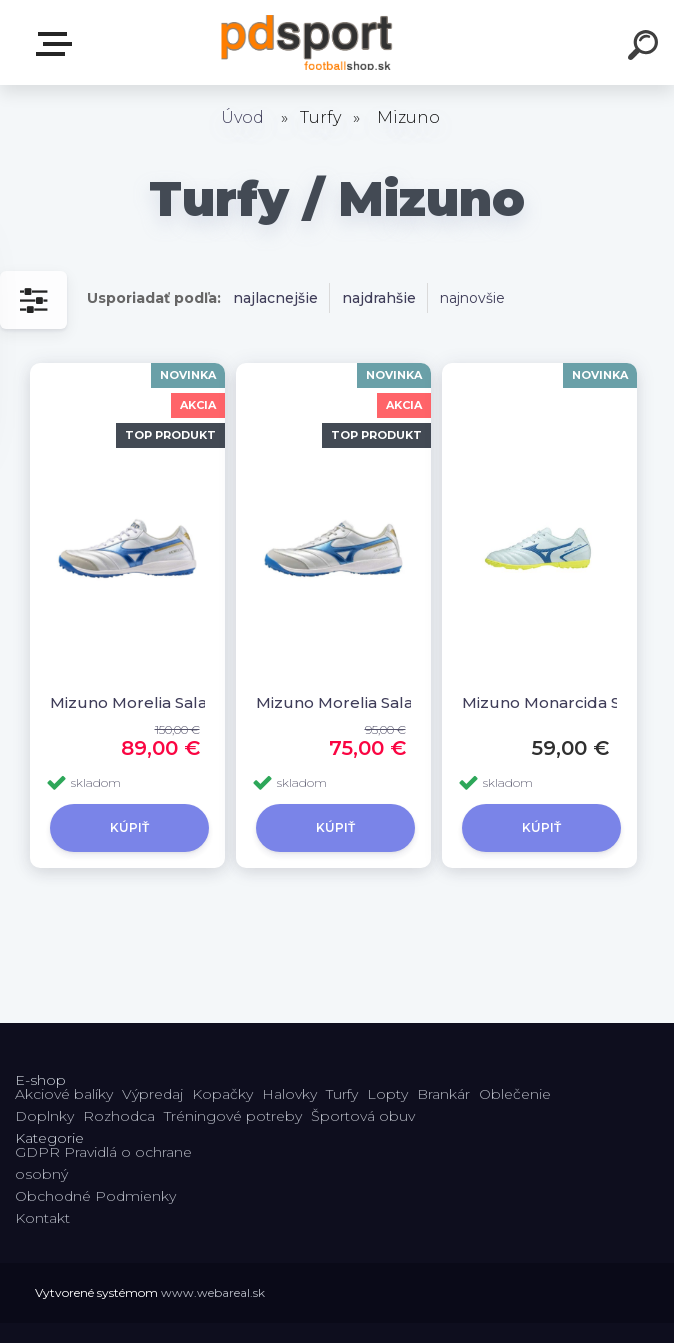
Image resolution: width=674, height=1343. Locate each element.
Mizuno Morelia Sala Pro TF (342, 702)
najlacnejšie (275, 298)
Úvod (242, 117)
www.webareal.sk (213, 1292)
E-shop (58, 44)
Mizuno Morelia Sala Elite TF (136, 702)
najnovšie (472, 298)
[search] (646, 48)
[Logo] (307, 42)
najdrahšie (379, 298)
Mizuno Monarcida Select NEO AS (548, 702)
